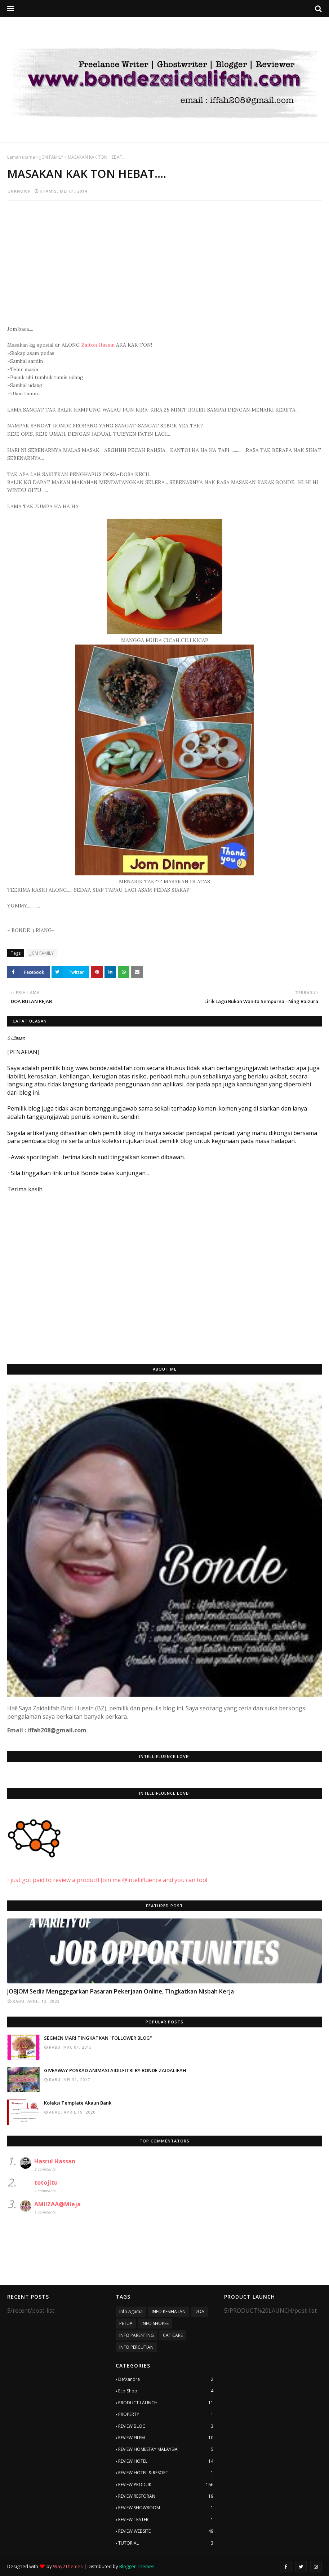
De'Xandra (165, 2379)
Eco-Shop (165, 2391)
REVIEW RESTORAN (165, 2496)
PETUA (126, 2323)
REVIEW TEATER (165, 2520)
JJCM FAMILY (51, 157)
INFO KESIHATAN (169, 2311)
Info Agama (131, 2311)
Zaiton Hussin (98, 345)
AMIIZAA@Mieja (57, 2204)
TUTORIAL (165, 2543)
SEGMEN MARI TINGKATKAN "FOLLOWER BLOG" (98, 2038)
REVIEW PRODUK (165, 2485)
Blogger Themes (137, 2566)
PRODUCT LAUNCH (165, 2403)
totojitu (46, 2182)
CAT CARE (173, 2335)
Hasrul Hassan (54, 2161)
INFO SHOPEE (155, 2323)
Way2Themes (68, 2566)
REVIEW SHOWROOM (165, 2508)
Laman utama (21, 157)
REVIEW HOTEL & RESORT (165, 2473)
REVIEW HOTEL (165, 2461)
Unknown (19, 191)
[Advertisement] (164, 258)
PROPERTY (165, 2414)
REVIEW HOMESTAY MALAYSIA (165, 2449)
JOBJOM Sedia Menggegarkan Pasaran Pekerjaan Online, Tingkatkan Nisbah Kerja (120, 1991)
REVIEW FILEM (165, 2438)
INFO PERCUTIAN (136, 2347)
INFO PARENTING (136, 2335)
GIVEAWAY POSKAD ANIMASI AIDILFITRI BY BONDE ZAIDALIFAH (115, 2070)
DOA (199, 2311)
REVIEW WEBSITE (165, 2531)
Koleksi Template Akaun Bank (77, 2103)
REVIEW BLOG (165, 2426)
